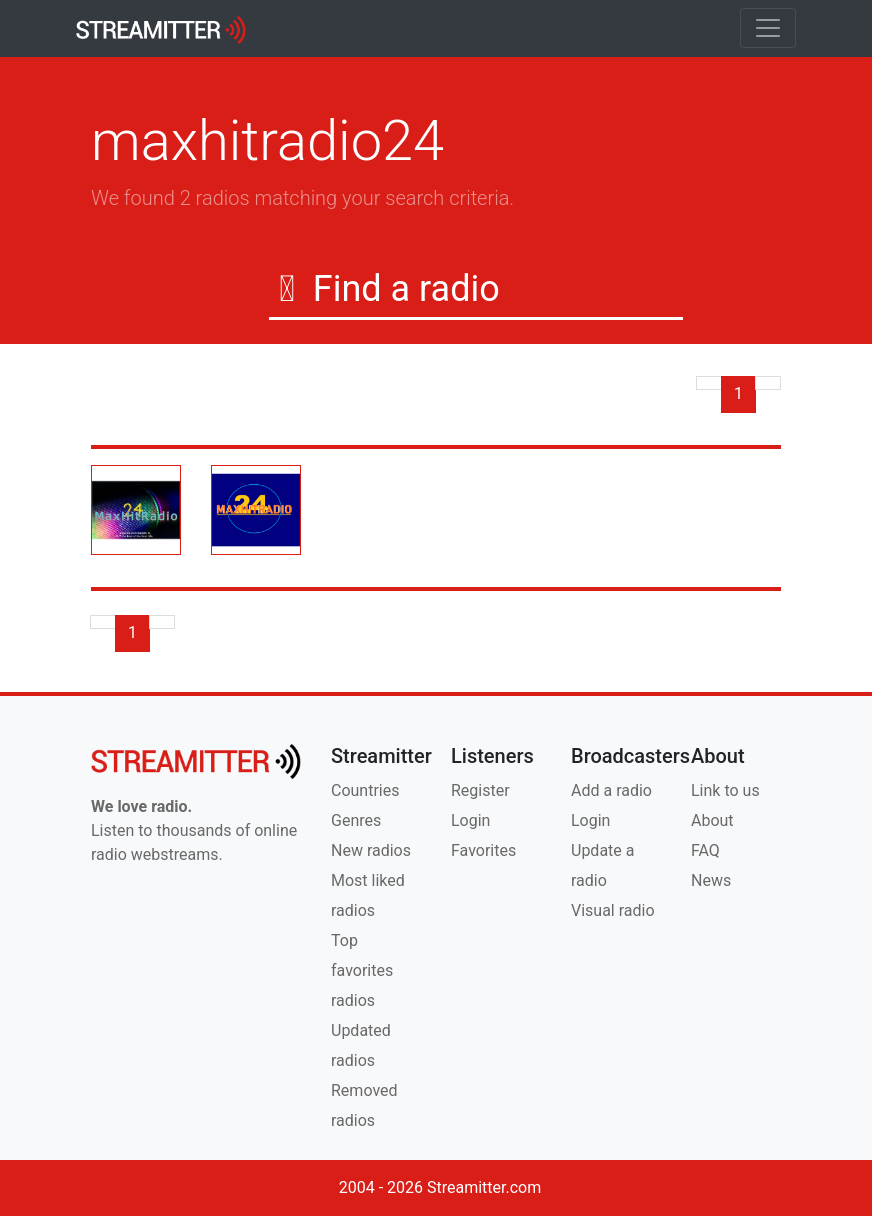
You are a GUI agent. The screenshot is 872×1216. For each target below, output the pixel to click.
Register (480, 790)
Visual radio (613, 910)
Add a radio (611, 790)
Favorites (483, 850)
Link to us (725, 790)
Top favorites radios (362, 970)
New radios (371, 850)
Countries (365, 790)
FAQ (705, 850)
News (711, 880)
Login (470, 820)
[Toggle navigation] (768, 28)
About (712, 820)
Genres (356, 820)
